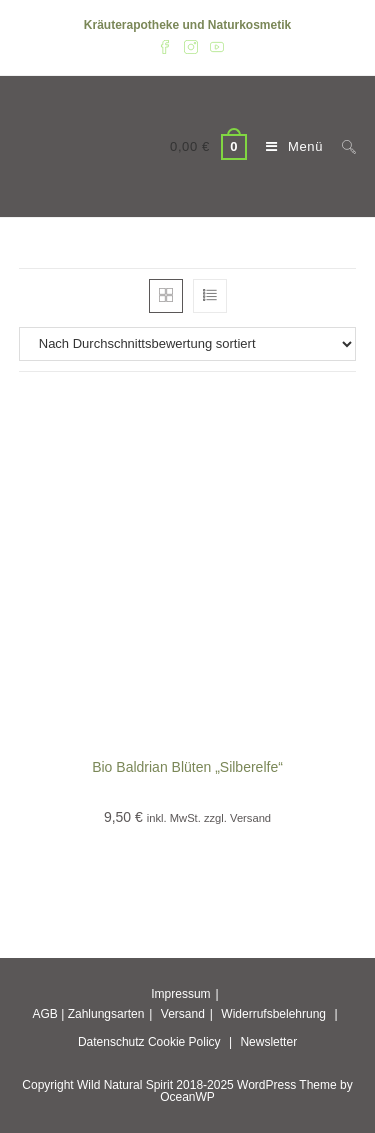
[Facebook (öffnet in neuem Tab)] (165, 46)
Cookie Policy (184, 1042)
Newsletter (268, 1042)
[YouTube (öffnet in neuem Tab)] (214, 46)
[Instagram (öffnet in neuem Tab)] (191, 46)
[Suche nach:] (341, 146)
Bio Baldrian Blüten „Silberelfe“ (187, 767)
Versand (183, 1014)
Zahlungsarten (106, 1014)
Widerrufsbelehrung (273, 1014)
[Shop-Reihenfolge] (188, 344)
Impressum (180, 994)
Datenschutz (111, 1042)
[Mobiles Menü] (289, 146)
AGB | (48, 1014)
